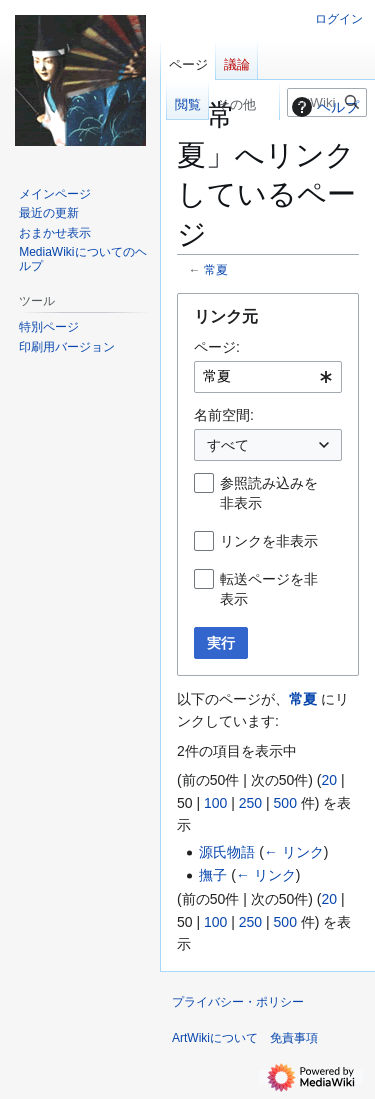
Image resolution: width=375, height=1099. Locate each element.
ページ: (217, 347)
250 (250, 803)
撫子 (213, 875)
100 (215, 803)
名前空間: (224, 415)
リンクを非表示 (269, 541)
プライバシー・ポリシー (238, 1002)
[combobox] (268, 377)
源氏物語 (227, 852)
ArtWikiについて (215, 1038)
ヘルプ (323, 107)
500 (285, 803)
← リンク (294, 852)
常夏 (216, 269)
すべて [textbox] (228, 445)
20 (329, 780)
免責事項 (294, 1038)
